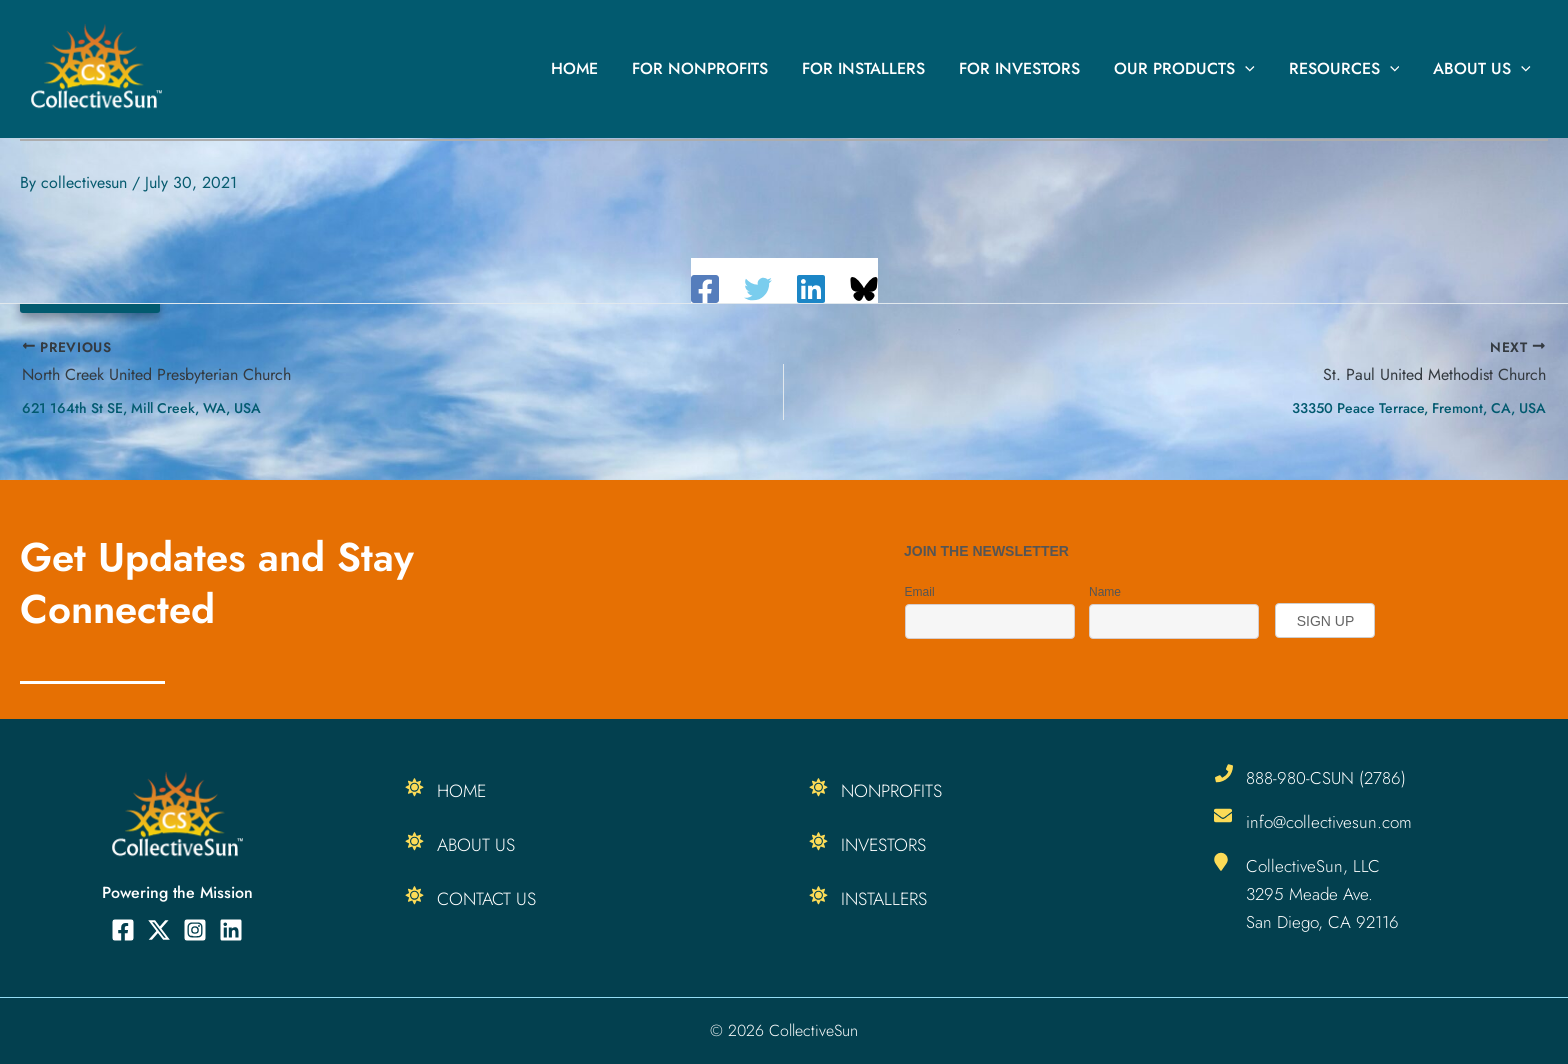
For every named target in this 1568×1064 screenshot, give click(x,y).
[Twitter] (758, 289)
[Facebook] (705, 289)
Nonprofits (893, 791)
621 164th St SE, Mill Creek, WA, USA (141, 408)
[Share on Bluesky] (864, 289)
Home (587, 68)
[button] (1250, 69)
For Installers (872, 68)
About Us (1483, 69)
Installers (885, 899)
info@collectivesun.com (1329, 822)
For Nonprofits (711, 68)
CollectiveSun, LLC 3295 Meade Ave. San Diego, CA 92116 (1322, 894)
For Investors (1026, 68)
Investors (884, 845)
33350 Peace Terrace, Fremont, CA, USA (1419, 408)
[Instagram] (195, 930)
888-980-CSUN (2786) (1326, 778)
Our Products (1189, 69)
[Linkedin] (811, 289)
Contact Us (487, 899)
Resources (1347, 69)
